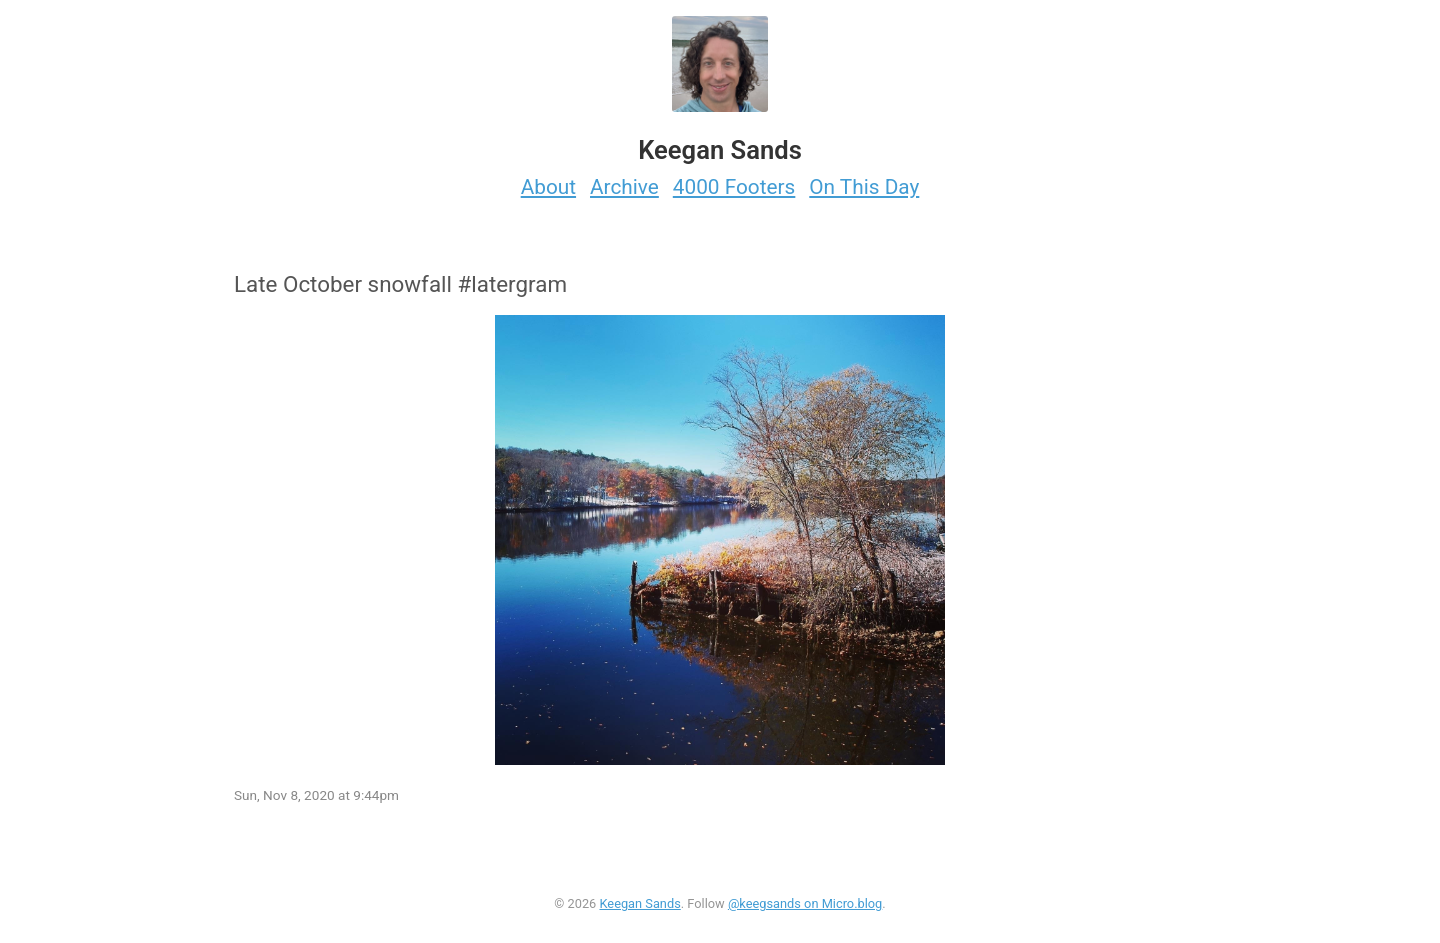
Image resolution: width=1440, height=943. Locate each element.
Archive (624, 187)
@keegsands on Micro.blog (805, 903)
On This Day (864, 187)
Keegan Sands (639, 903)
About (548, 187)
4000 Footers (734, 187)
